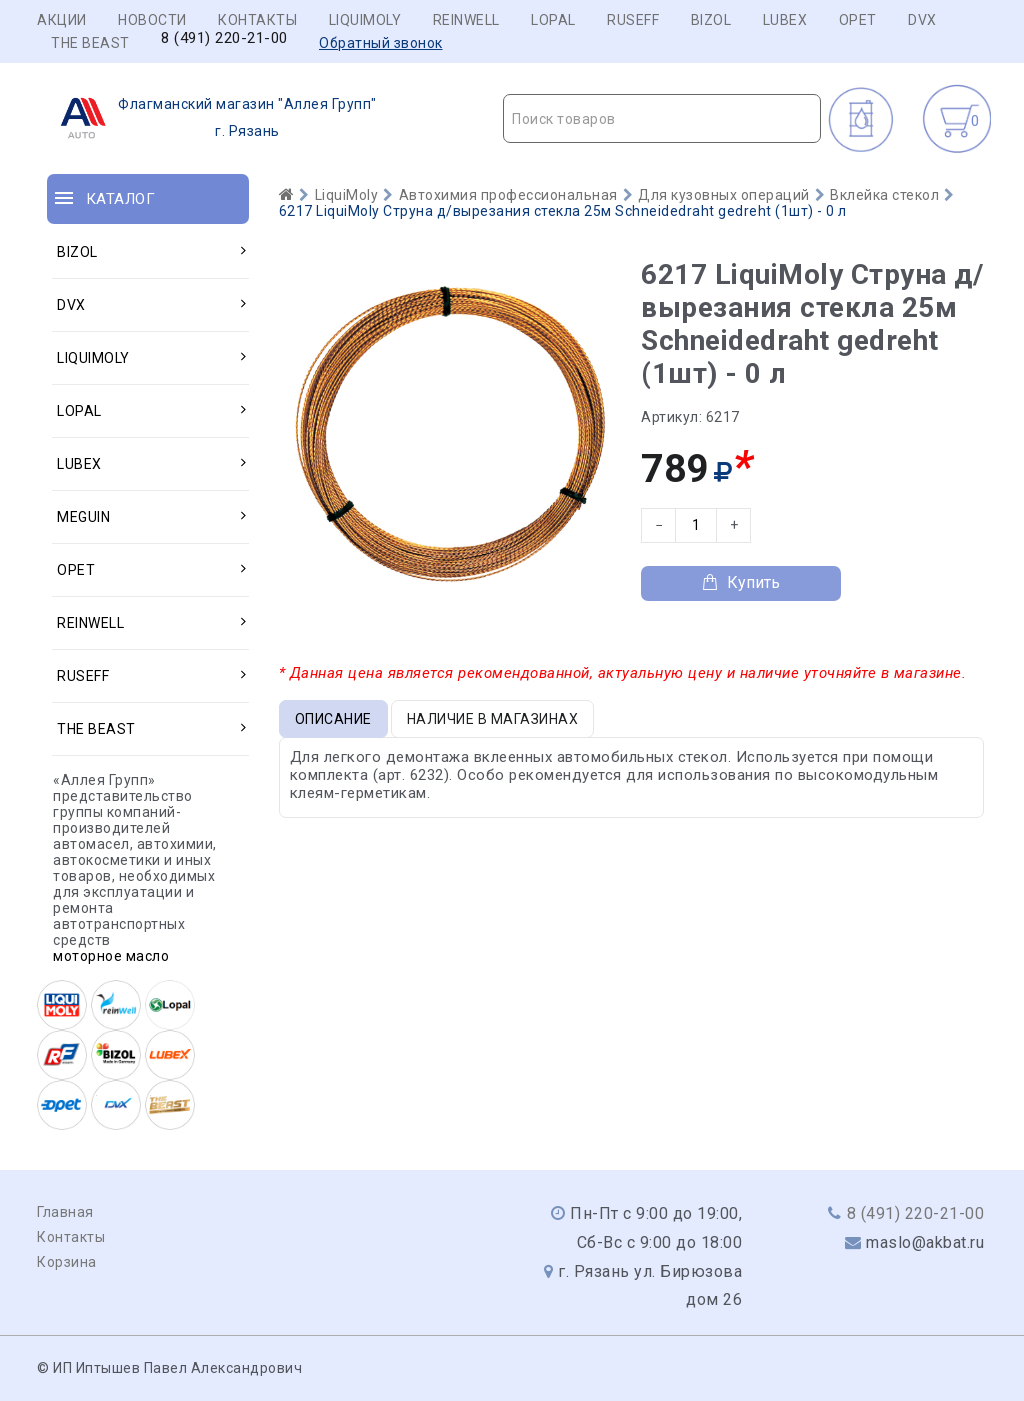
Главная (65, 1212)
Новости (152, 20)
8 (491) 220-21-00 (224, 38)
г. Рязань (212, 118)
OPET (858, 20)
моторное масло (111, 956)
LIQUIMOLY (365, 20)
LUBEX (785, 20)
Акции (62, 20)
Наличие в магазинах (493, 719)
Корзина (67, 1262)
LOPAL (553, 20)
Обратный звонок (381, 43)
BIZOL (711, 20)
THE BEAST (90, 43)
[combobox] (662, 118)
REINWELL (466, 20)
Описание (333, 719)
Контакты (257, 20)
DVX (922, 20)
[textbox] (662, 119)
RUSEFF (633, 20)
